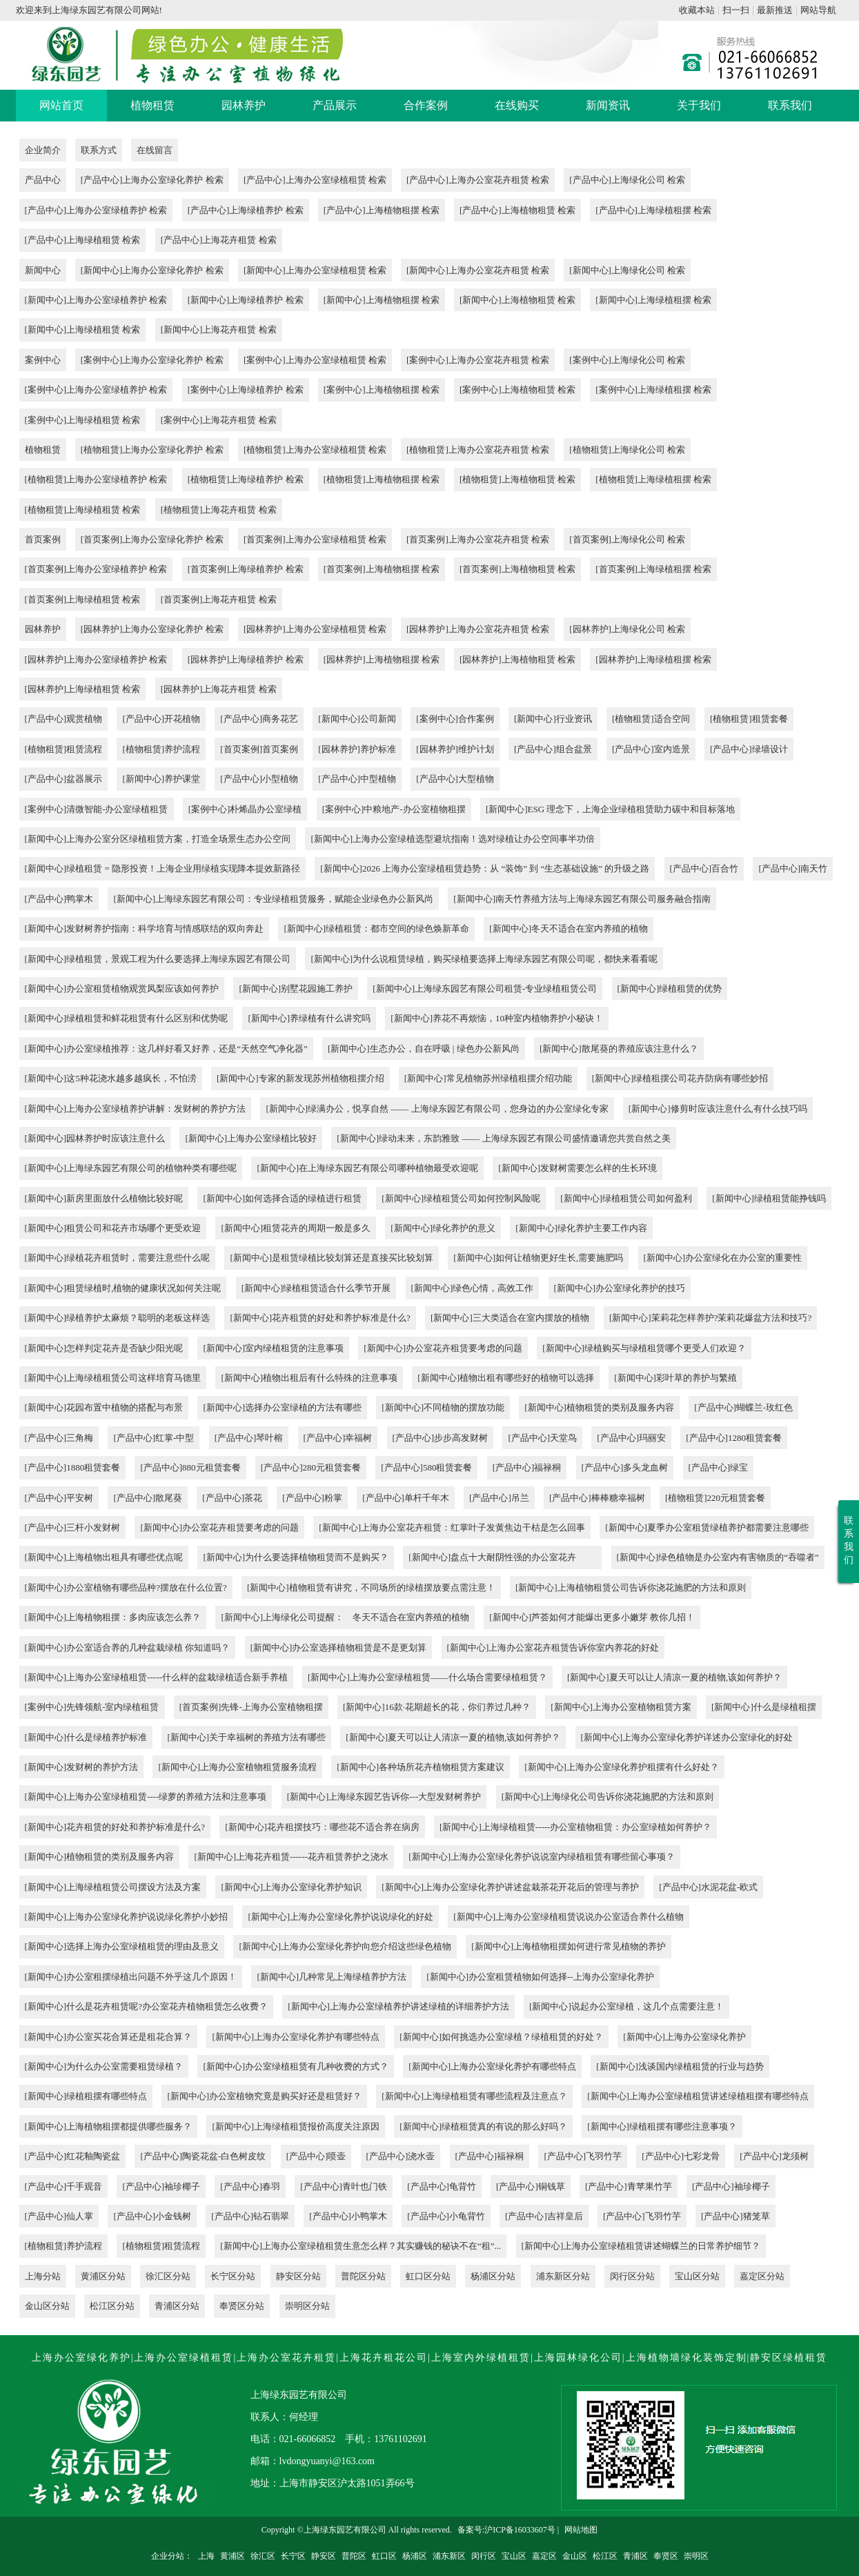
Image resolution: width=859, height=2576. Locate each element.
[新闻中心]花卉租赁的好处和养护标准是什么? (320, 1317)
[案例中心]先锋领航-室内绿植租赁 (92, 1707)
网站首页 (61, 105)
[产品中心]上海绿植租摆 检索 (653, 210)
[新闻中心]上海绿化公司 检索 (627, 270)
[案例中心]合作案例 (455, 719)
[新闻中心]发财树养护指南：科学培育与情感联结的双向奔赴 (144, 928)
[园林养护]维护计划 (455, 749)
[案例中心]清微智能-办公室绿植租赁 (96, 809)
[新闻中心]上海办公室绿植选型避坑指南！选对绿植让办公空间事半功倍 (452, 839)
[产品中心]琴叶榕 (249, 1438)
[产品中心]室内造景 (651, 749)
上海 (206, 2556)
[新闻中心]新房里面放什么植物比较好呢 (104, 1198)
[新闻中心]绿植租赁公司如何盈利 (626, 1198)
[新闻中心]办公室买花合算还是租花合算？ (108, 2037)
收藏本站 (697, 10)
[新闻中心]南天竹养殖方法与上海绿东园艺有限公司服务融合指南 (582, 899)
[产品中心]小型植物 (259, 779)
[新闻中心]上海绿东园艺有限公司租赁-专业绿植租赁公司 (485, 988)
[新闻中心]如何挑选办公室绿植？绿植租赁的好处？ (501, 2037)
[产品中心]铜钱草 (530, 2186)
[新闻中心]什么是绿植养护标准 (86, 1737)
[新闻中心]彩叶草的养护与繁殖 (675, 1378)
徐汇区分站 (168, 2276)
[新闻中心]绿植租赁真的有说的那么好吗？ (483, 2126)
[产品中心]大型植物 (455, 779)
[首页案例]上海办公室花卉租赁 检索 (477, 539)
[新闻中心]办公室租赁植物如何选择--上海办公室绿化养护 (539, 1977)
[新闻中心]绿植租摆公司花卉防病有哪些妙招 (680, 1078)
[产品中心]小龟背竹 (446, 2216)
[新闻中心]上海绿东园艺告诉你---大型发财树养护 (384, 1796)
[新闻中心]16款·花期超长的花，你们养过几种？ (437, 1707)
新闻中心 (43, 270)
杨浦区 (414, 2556)
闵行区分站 (632, 2276)
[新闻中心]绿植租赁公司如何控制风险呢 (461, 1198)
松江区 (605, 2556)
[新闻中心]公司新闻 (357, 719)
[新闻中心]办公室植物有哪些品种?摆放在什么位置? (126, 1587)
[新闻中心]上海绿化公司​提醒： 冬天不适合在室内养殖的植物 (345, 1617)
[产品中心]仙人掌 (59, 2216)
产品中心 (43, 180)
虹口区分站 (428, 2276)
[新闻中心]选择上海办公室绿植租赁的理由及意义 (122, 1946)
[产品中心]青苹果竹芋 (628, 2186)
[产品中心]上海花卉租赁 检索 (219, 240)
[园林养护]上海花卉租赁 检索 (219, 689)
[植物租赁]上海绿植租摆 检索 (653, 479)
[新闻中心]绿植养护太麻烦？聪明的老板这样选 (117, 1317)
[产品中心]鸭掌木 (59, 899)
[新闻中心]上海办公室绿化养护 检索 (152, 270)
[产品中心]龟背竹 (441, 2186)
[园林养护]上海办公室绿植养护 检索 (96, 659)
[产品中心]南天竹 (792, 868)
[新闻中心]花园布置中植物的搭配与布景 (104, 1407)
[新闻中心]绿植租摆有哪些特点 (86, 2096)
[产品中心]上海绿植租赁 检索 (83, 240)
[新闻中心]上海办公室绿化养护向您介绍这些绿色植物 (345, 1946)
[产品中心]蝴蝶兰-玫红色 (743, 1407)
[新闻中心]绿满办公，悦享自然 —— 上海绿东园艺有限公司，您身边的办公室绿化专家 (437, 1108)
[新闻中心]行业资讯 (553, 719)
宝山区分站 (697, 2276)
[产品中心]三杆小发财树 (73, 1527)
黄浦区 (232, 2556)
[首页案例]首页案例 (259, 749)
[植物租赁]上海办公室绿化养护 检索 (152, 449)
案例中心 (43, 360)
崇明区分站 (307, 2306)
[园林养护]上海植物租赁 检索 (517, 659)
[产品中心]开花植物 (161, 719)
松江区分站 (112, 2306)
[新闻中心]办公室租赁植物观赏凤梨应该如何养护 (122, 988)
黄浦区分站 (103, 2276)
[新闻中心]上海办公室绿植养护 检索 (96, 300)
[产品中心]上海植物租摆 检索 (382, 210)
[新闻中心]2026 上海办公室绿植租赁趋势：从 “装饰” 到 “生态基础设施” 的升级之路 (484, 868)
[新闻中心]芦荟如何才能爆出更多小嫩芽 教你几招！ (592, 1617)
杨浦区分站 (493, 2276)
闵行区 (483, 2556)
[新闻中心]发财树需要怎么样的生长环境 (577, 1168)
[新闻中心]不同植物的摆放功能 (443, 1407)
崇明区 (696, 2556)
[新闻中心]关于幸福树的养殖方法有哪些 (246, 1737)
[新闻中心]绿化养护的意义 (443, 1228)
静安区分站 (298, 2276)
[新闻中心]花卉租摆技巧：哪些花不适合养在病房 (322, 1827)
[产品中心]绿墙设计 (749, 749)
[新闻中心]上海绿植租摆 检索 (653, 300)
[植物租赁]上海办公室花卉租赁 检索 (477, 449)
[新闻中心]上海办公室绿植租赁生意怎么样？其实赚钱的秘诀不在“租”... (360, 2246)
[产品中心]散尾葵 (147, 1498)
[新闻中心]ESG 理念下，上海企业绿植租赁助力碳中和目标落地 (610, 809)
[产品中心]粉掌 (312, 1498)
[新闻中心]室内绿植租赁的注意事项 (273, 1348)
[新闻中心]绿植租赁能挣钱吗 (769, 1198)
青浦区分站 (177, 2306)
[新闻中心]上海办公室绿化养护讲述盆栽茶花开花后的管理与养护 (510, 1887)
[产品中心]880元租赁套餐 (190, 1467)
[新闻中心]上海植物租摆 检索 (382, 300)
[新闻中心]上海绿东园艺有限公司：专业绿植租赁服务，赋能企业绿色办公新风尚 (273, 899)
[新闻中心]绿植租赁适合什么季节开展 (316, 1288)
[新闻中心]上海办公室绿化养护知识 (291, 1887)
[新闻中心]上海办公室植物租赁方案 (621, 1707)
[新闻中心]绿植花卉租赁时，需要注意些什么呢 (117, 1257)
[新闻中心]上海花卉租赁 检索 (219, 329)
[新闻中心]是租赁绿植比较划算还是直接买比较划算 (331, 1257)
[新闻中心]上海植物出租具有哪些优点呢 (104, 1557)
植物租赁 (152, 105)
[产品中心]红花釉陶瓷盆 (73, 2156)
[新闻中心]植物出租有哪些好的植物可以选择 (505, 1378)
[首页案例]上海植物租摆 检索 (382, 569)
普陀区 (354, 2556)
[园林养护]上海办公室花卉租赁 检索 (477, 629)
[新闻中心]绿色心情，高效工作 (472, 1288)
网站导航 (818, 10)
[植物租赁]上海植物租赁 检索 (517, 479)
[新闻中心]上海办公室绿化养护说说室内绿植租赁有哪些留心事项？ (541, 1856)
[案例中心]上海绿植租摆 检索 (653, 389)
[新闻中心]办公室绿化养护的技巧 (620, 1288)
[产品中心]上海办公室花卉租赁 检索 (477, 180)
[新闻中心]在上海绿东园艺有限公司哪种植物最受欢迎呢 (367, 1168)
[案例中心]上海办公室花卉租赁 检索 (477, 360)
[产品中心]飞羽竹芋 (583, 2156)
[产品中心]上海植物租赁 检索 (517, 210)
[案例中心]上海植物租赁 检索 (517, 389)
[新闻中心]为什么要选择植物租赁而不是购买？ (295, 1557)
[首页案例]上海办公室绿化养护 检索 (152, 539)
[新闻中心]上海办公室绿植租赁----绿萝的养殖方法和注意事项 (146, 1796)
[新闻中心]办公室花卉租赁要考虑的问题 (443, 1348)
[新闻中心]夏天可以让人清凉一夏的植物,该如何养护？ (674, 1677)
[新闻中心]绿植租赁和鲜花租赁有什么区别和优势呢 (126, 1018)
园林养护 (243, 105)
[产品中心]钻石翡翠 (250, 2216)
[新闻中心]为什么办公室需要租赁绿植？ (104, 2066)
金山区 (574, 2556)
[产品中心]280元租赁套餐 (311, 1467)
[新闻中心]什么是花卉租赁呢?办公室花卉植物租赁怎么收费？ (146, 2006)
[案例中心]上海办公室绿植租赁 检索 (315, 360)
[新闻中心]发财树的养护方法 (82, 1767)
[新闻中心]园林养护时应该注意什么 (95, 1138)
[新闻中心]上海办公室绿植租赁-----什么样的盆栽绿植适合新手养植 (156, 1677)
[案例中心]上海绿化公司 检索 (627, 360)
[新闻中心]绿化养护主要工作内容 (581, 1228)
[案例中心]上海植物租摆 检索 (382, 389)
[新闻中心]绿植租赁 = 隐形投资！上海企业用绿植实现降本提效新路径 (163, 868)
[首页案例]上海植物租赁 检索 (517, 569)
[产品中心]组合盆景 (553, 749)
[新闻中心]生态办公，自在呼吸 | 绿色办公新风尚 (424, 1048)
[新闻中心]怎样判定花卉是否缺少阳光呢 (104, 1348)
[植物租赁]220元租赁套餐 (715, 1498)
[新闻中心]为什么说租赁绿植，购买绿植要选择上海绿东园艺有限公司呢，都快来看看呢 (484, 959)
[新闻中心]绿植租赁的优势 (670, 988)
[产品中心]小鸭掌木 (348, 2216)
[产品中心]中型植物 (357, 779)
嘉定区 (544, 2556)
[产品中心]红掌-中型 (153, 1438)
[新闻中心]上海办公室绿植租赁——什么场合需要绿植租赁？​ (427, 1677)
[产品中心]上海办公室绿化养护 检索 (152, 180)
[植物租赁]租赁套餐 (749, 719)
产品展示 (335, 105)
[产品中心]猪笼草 (735, 2216)
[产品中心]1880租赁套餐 (73, 1467)
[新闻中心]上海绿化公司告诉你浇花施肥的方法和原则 (608, 1796)
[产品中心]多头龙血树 (625, 1467)
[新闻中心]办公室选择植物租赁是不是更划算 (338, 1647)
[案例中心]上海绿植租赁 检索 (83, 420)
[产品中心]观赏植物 (64, 719)
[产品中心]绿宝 (719, 1467)
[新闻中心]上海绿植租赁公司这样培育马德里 (113, 1378)
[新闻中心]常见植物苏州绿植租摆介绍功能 (488, 1078)
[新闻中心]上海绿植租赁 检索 (83, 329)
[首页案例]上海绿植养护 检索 (246, 569)
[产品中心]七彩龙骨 (681, 2156)
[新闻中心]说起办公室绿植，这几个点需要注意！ (626, 2006)
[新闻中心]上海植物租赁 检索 (517, 300)
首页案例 (43, 539)
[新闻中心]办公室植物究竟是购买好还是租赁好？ (264, 2096)
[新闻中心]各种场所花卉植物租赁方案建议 (420, 1767)
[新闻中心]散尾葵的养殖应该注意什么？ (619, 1048)
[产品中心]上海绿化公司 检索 (627, 180)
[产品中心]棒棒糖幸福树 (597, 1498)
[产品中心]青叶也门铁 (343, 2186)
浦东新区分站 (563, 2276)
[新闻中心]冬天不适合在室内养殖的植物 (568, 928)
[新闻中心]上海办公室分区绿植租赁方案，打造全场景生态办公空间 (158, 839)
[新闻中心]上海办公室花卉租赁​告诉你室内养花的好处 (553, 1647)
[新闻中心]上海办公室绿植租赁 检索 (315, 270)
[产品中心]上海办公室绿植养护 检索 (96, 210)
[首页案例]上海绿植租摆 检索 (653, 569)
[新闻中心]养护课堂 (161, 779)
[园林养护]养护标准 (357, 749)
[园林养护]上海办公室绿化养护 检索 (152, 629)
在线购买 (517, 105)
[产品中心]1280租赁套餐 (734, 1438)
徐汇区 (262, 2556)
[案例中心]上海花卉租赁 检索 (219, 420)
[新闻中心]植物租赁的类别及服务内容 (599, 1407)
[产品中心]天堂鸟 (542, 1438)
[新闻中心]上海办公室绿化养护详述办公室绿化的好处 (687, 1737)
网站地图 (581, 2530)
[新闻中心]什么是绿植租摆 (763, 1707)
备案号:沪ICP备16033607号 (506, 2530)
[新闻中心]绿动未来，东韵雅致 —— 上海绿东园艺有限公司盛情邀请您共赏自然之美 (503, 1138)
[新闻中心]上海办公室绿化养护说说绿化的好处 (340, 1916)
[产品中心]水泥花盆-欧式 (708, 1887)
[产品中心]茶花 (232, 1498)
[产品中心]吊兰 (499, 1498)
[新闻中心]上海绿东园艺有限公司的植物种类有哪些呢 (131, 1168)
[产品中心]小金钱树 (152, 2216)
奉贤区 (665, 2556)
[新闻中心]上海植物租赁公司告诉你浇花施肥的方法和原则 (630, 1587)
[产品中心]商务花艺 (259, 719)
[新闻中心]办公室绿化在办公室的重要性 (723, 1257)
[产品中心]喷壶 (316, 2156)
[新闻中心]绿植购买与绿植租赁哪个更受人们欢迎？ (644, 1348)
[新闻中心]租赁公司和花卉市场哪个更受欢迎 (113, 1228)
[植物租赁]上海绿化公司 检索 (627, 449)
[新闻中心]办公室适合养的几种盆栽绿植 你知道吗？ (127, 1647)
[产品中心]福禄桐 (527, 1467)
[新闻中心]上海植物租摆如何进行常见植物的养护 (568, 1946)
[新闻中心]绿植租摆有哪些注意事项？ (662, 2126)
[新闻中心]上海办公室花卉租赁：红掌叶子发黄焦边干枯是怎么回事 (452, 1527)
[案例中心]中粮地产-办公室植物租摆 (394, 809)
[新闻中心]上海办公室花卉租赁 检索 (477, 270)
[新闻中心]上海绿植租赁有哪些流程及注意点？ (474, 2096)
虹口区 (384, 2556)
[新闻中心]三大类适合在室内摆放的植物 (510, 1317)
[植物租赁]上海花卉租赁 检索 (219, 509)
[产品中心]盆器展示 (64, 779)
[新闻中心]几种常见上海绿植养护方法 (331, 1977)
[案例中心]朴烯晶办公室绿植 (245, 809)
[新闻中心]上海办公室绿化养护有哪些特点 (295, 2037)
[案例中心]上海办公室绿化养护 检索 (152, 360)
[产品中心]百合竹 (704, 868)
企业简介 (43, 150)
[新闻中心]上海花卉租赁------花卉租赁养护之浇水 (291, 1856)
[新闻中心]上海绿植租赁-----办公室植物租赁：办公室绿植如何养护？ (575, 1827)
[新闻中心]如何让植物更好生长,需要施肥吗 (538, 1257)
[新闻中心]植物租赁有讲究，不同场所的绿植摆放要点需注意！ (371, 1587)
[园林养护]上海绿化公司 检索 (627, 629)
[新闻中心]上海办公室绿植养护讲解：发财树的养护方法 (135, 1108)
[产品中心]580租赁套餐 (426, 1467)
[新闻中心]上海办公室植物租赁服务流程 (237, 1767)
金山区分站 (47, 2306)
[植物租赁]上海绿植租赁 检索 (83, 509)
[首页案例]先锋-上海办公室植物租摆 (251, 1707)
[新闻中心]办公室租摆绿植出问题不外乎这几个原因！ (131, 1977)
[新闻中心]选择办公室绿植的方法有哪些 (282, 1407)
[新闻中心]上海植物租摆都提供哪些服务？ (108, 2126)
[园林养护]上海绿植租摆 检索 (653, 659)
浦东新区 (449, 2556)
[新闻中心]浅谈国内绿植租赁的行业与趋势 (680, 2066)
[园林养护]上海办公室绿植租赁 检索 (315, 629)
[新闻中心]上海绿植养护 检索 (246, 300)
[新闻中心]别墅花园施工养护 (296, 988)
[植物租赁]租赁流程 (64, 749)
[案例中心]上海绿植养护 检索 (246, 389)
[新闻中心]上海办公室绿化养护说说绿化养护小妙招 (126, 1916)
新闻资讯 (608, 105)
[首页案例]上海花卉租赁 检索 (219, 599)
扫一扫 (735, 10)
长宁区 (293, 2556)
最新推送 (775, 10)
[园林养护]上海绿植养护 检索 (246, 659)
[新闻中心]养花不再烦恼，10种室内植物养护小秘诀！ (497, 1018)
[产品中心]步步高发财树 (440, 1438)
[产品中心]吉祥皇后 (544, 2216)
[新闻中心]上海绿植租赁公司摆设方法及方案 (113, 1887)
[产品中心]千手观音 (64, 2186)
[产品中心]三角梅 (59, 1438)
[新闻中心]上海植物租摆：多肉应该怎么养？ (113, 1617)
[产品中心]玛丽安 (631, 1438)
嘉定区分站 (762, 2276)
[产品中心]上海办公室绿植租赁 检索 (315, 180)
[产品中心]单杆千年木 (405, 1498)
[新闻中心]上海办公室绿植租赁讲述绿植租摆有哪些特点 (698, 2096)
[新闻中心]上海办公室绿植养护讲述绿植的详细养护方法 (398, 2006)
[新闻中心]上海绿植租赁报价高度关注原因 (295, 2126)
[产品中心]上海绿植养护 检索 (246, 210)
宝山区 (514, 2556)
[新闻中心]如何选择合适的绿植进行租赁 (282, 1198)
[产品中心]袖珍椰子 (161, 2186)
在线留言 (154, 150)
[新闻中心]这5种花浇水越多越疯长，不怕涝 (111, 1078)
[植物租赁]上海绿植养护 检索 (246, 479)
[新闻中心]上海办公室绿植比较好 (251, 1138)
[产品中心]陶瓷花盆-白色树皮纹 (203, 2156)
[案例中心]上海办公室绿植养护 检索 (96, 389)
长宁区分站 (232, 2276)
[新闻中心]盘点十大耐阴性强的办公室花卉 (502, 1557)
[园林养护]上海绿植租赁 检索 (83, 689)
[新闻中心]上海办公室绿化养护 (684, 2037)
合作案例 (426, 105)
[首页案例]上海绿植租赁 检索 (83, 599)
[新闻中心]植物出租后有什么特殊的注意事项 (309, 1378)
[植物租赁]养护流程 (161, 749)
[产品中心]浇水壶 (400, 2156)
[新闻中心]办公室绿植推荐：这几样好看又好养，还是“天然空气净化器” (166, 1048)
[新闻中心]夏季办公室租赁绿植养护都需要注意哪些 (707, 1527)
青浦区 (635, 2556)
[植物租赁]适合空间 (651, 719)
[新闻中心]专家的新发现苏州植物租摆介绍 (300, 1078)
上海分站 (43, 2276)
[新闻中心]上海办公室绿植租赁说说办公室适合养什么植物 (568, 1916)
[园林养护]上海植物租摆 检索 (382, 659)
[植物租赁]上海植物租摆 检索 (382, 479)
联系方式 (99, 150)
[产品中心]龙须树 (774, 2156)
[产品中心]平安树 (59, 1498)
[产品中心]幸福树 (338, 1438)
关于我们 (699, 105)
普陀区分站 (363, 2276)
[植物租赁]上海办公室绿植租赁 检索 (315, 449)
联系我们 (790, 105)
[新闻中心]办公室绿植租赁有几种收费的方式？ (295, 2066)
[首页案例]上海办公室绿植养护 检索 (96, 569)
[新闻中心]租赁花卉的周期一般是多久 (296, 1228)
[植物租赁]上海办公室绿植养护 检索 (96, 479)
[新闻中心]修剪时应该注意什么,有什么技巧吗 (718, 1108)
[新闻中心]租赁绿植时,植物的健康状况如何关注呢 (123, 1288)
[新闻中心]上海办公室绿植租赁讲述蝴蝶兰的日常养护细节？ (641, 2246)
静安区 (323, 2556)
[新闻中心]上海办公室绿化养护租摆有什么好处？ (621, 1767)
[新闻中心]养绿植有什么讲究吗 (309, 1018)
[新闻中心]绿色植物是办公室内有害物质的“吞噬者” (718, 1557)
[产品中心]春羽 (250, 2186)
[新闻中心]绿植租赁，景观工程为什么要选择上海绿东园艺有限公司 (158, 959)
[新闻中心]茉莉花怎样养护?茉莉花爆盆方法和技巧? (710, 1317)
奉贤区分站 (241, 2306)
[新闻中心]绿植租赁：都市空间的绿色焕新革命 (376, 928)
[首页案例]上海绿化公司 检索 (627, 539)
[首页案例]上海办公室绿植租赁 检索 (315, 539)
